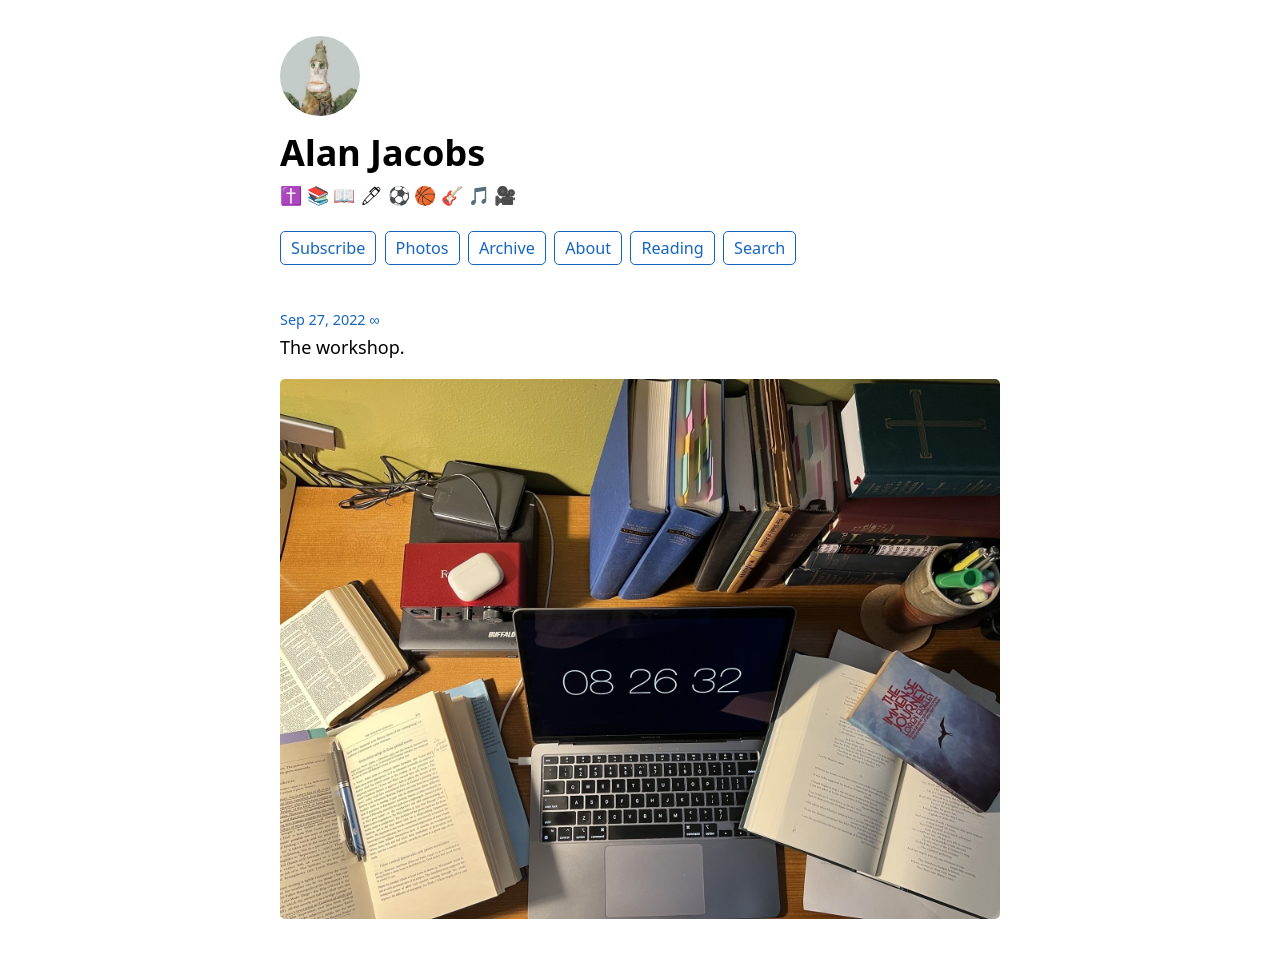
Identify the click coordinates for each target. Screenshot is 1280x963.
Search (759, 248)
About (588, 248)
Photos (422, 248)
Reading (672, 248)
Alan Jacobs (382, 152)
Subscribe (328, 248)
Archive (507, 248)
